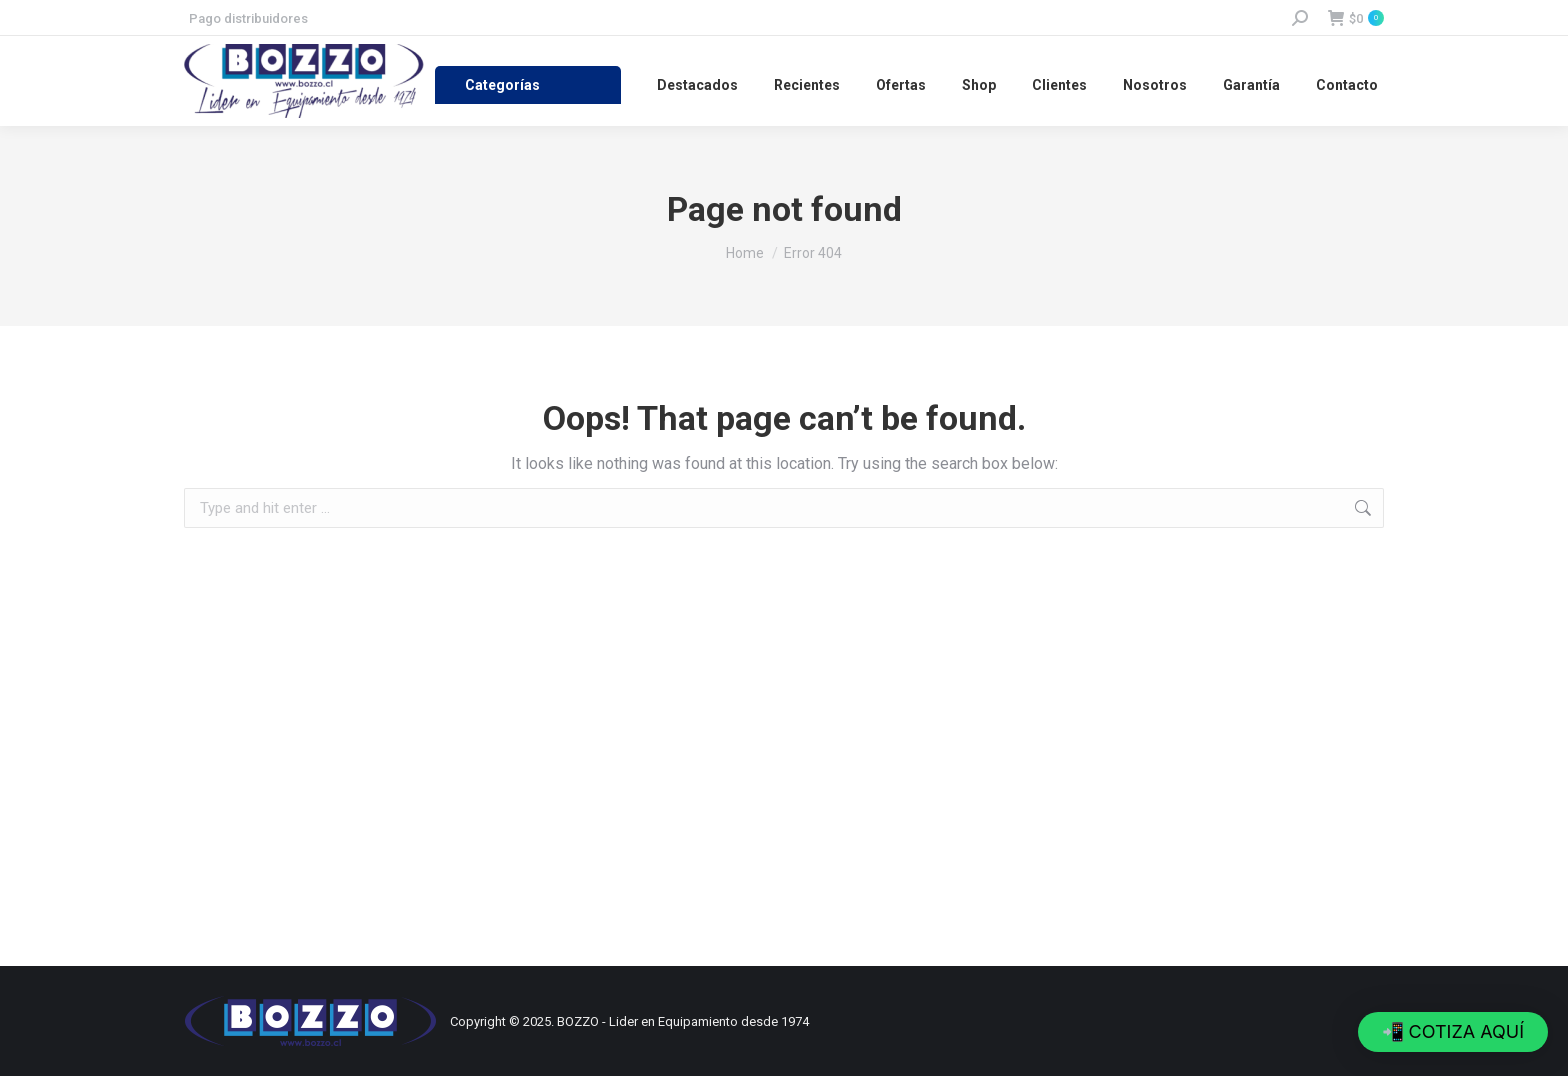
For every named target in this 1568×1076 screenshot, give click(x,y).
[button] (1453, 1032)
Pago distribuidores (248, 18)
